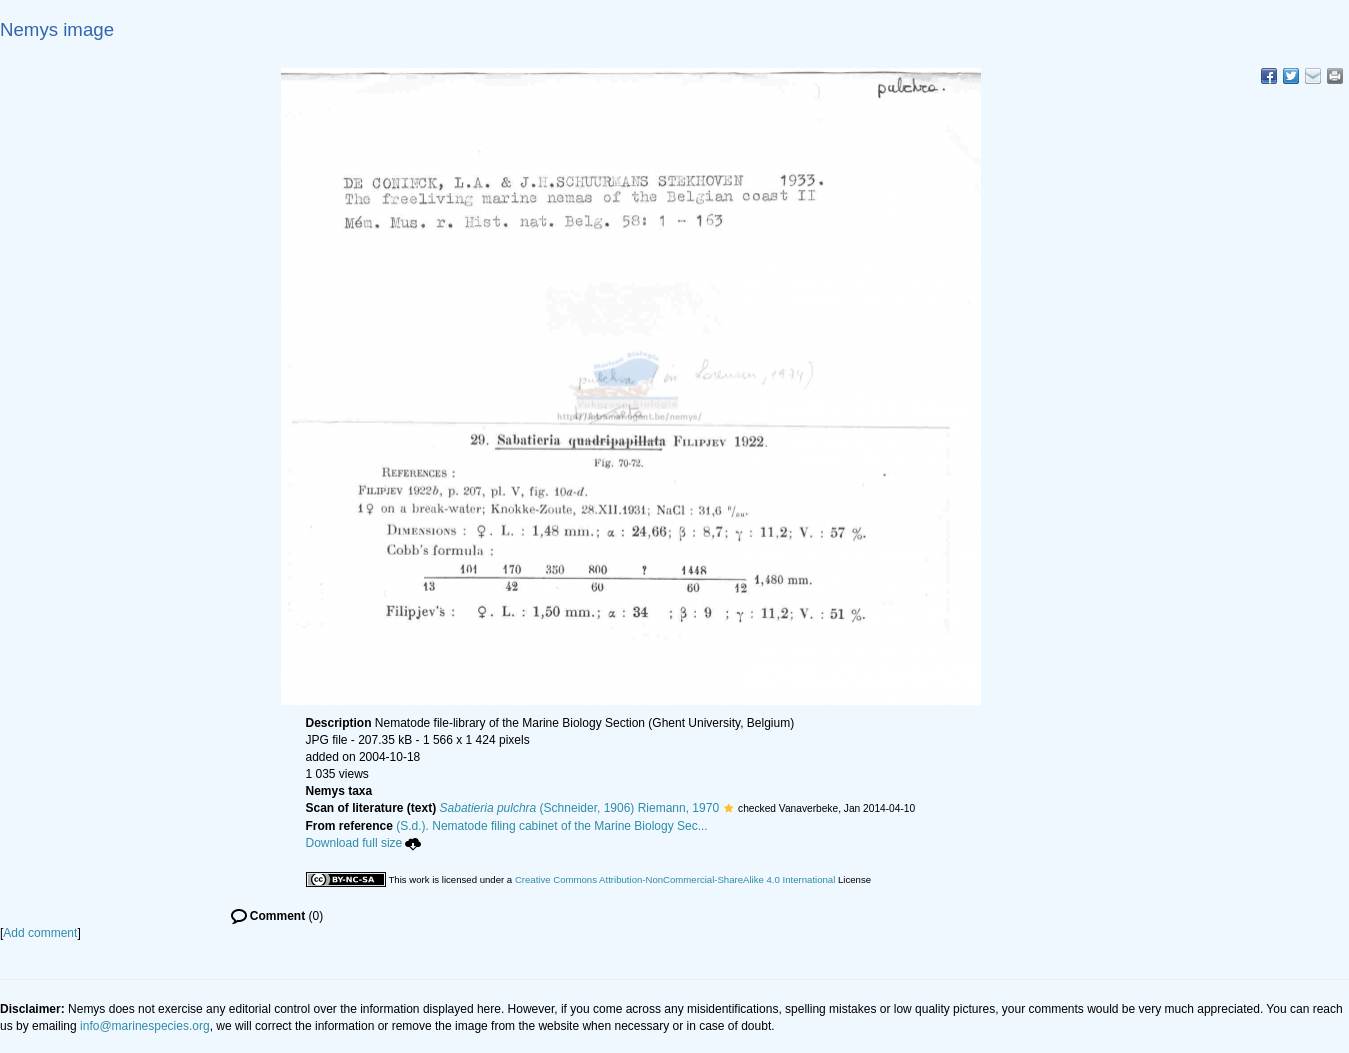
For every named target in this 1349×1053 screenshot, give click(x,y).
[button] (728, 808)
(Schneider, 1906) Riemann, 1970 (580, 808)
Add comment (40, 933)
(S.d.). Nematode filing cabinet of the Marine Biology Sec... (552, 826)
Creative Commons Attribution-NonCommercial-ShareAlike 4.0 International (675, 879)
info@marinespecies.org (145, 1026)
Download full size (364, 843)
